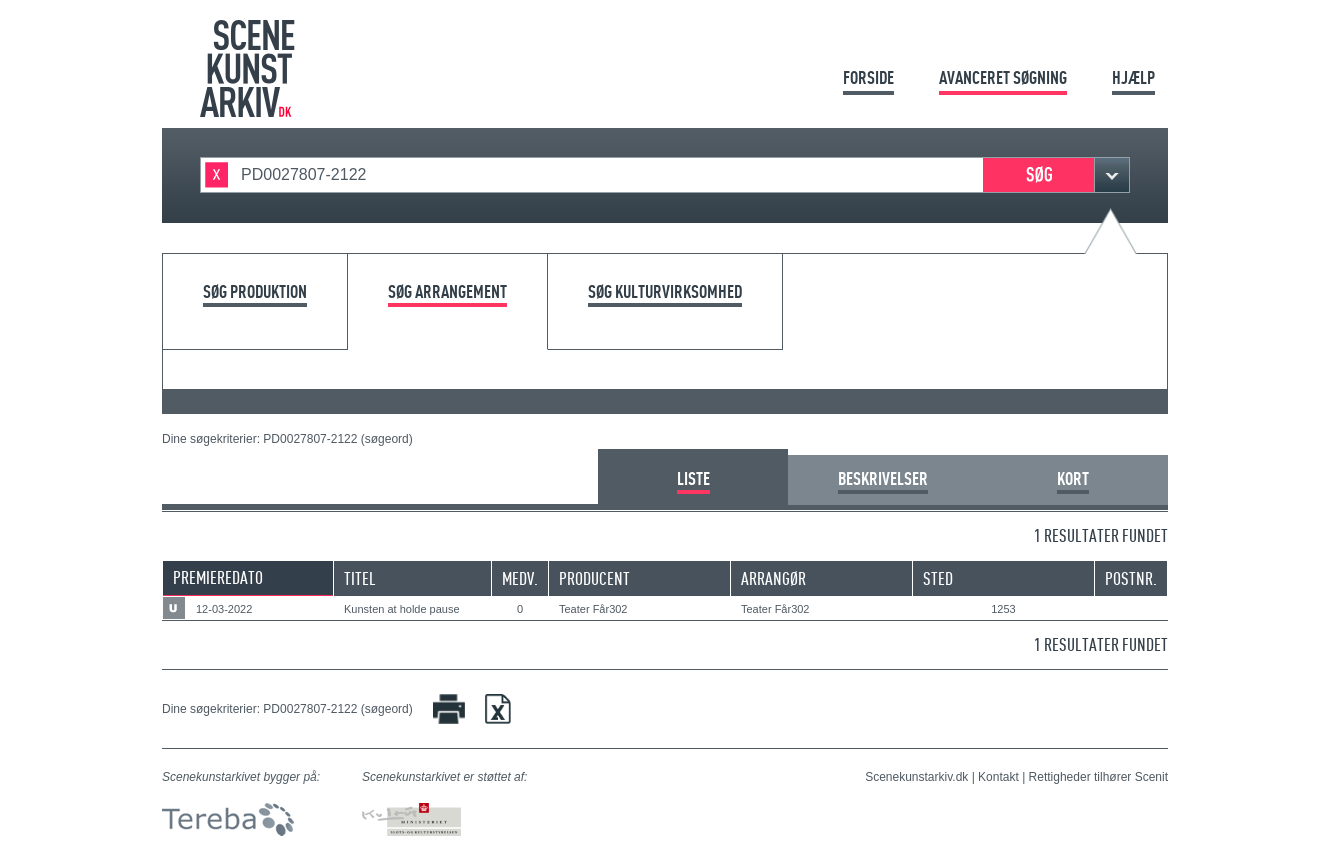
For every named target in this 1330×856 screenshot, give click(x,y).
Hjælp (1133, 77)
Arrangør (773, 578)
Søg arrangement (447, 292)
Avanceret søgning (1003, 77)
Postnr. (1131, 578)
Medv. (520, 578)
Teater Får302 (593, 609)
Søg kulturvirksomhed (665, 292)
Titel (360, 578)
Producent (594, 578)
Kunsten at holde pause (402, 609)
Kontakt (998, 777)
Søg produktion (255, 292)
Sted (938, 578)
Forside (868, 77)
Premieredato (218, 577)
